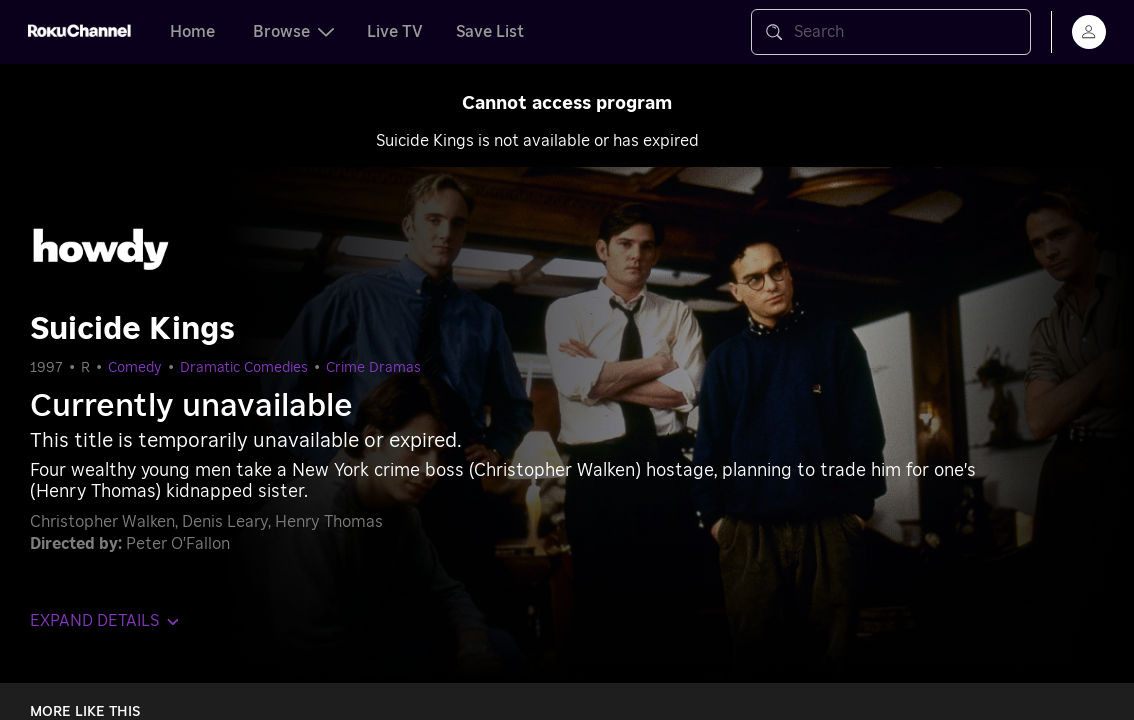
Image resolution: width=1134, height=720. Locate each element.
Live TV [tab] (395, 32)
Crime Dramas (373, 368)
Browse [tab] (293, 32)
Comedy (135, 368)
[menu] (1089, 32)
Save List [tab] (490, 32)
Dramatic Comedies (244, 368)
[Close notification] (1088, 110)
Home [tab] (192, 32)
